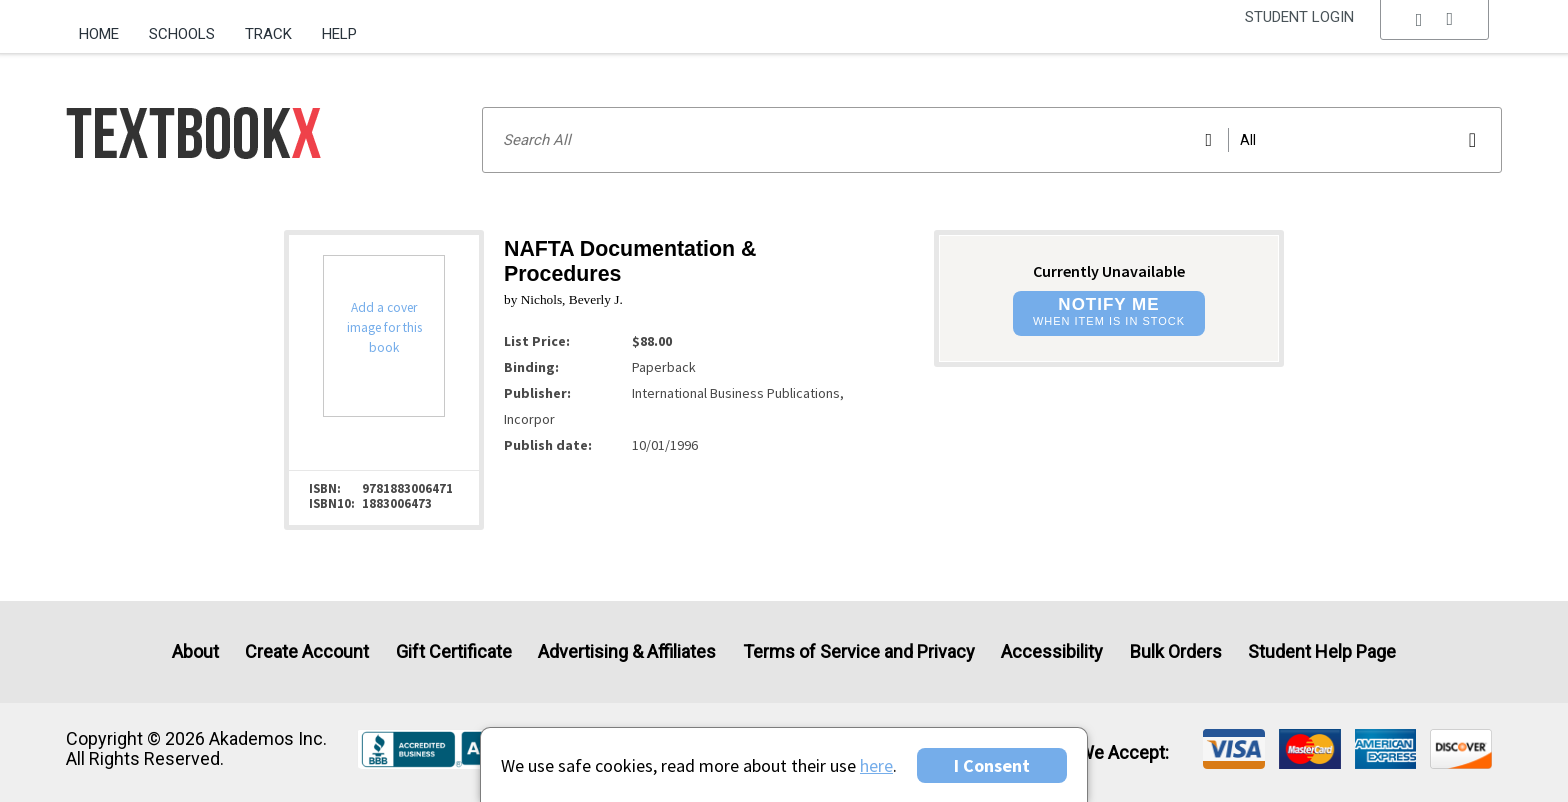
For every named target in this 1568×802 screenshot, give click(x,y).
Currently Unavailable (1109, 271)
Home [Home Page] (99, 34)
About (195, 651)
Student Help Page (1322, 651)
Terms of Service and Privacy (859, 651)
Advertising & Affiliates (627, 651)
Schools (182, 34)
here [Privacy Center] (876, 765)
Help (339, 34)
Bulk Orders (1176, 651)
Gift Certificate (454, 651)
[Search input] (992, 140)
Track (268, 34)
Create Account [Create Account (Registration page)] (307, 651)
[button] (1435, 35)
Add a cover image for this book (384, 327)
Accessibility (1052, 651)
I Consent (992, 765)
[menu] (1435, 35)
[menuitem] (106, 27)
